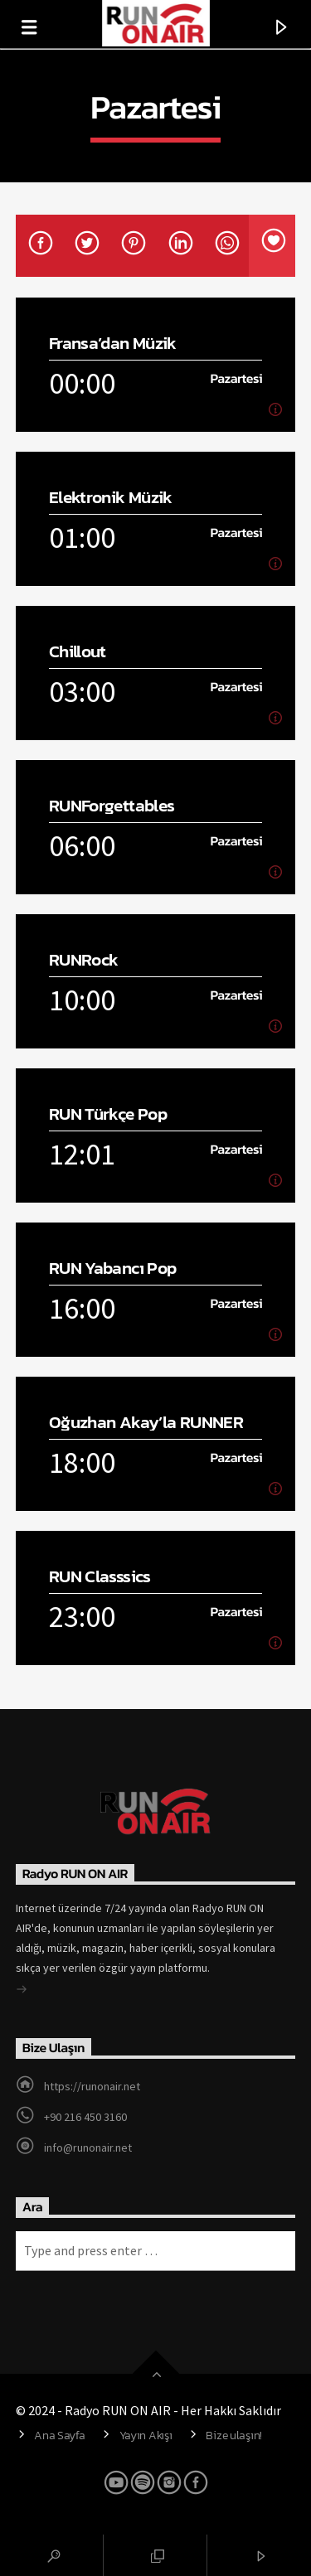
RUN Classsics (100, 1576)
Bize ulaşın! (234, 2435)
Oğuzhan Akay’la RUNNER (146, 1422)
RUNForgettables (112, 805)
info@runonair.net (88, 2147)
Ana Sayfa (59, 2435)
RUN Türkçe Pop (108, 1113)
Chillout (77, 651)
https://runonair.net (92, 2086)
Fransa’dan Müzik (113, 342)
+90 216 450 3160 (85, 2116)
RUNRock (84, 959)
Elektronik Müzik (111, 497)
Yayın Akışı (146, 2435)
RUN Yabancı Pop (113, 1267)
